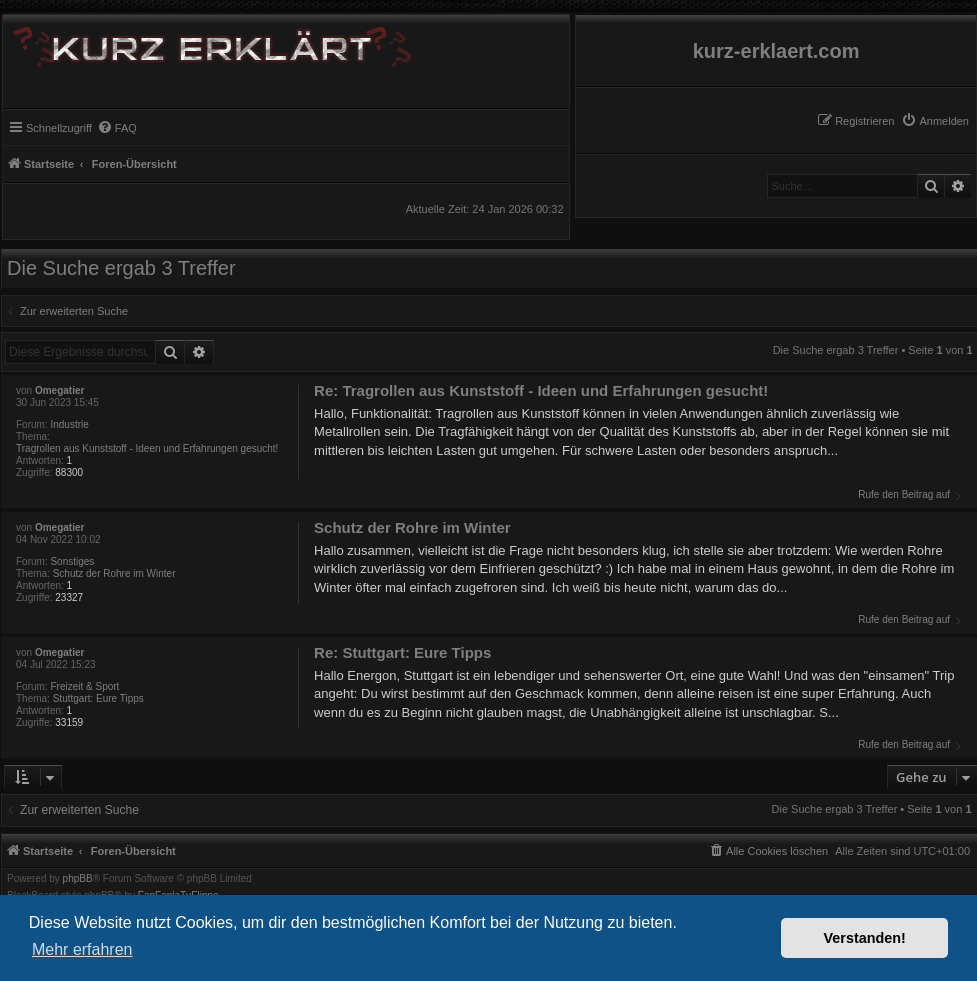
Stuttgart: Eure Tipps (98, 698)
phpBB (78, 879)
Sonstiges (72, 561)
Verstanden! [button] (865, 938)
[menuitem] (935, 121)
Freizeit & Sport (84, 686)
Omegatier (59, 390)
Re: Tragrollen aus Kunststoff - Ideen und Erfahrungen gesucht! (541, 390)
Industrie (69, 424)
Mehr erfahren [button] (82, 949)
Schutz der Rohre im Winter (114, 573)
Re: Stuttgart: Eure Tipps (402, 652)
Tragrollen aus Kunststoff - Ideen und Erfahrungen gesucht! (147, 448)
